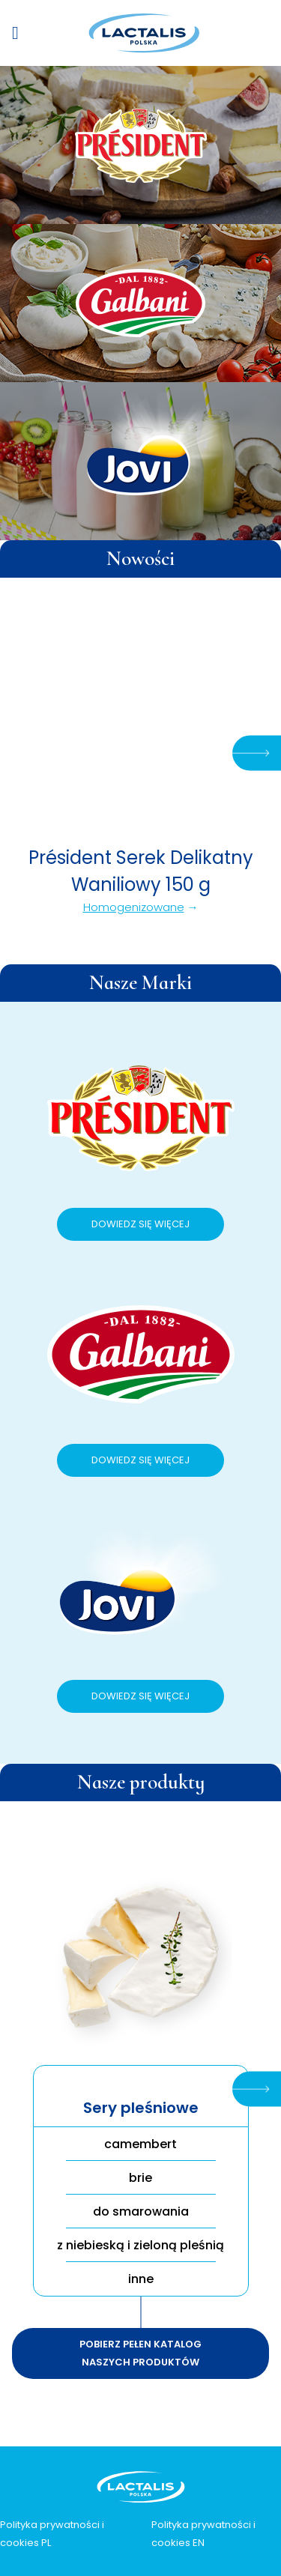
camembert (140, 2144)
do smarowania (141, 2211)
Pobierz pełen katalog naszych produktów (140, 2353)
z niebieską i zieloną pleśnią (140, 2245)
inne (141, 2279)
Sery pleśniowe (141, 2107)
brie (140, 2177)
